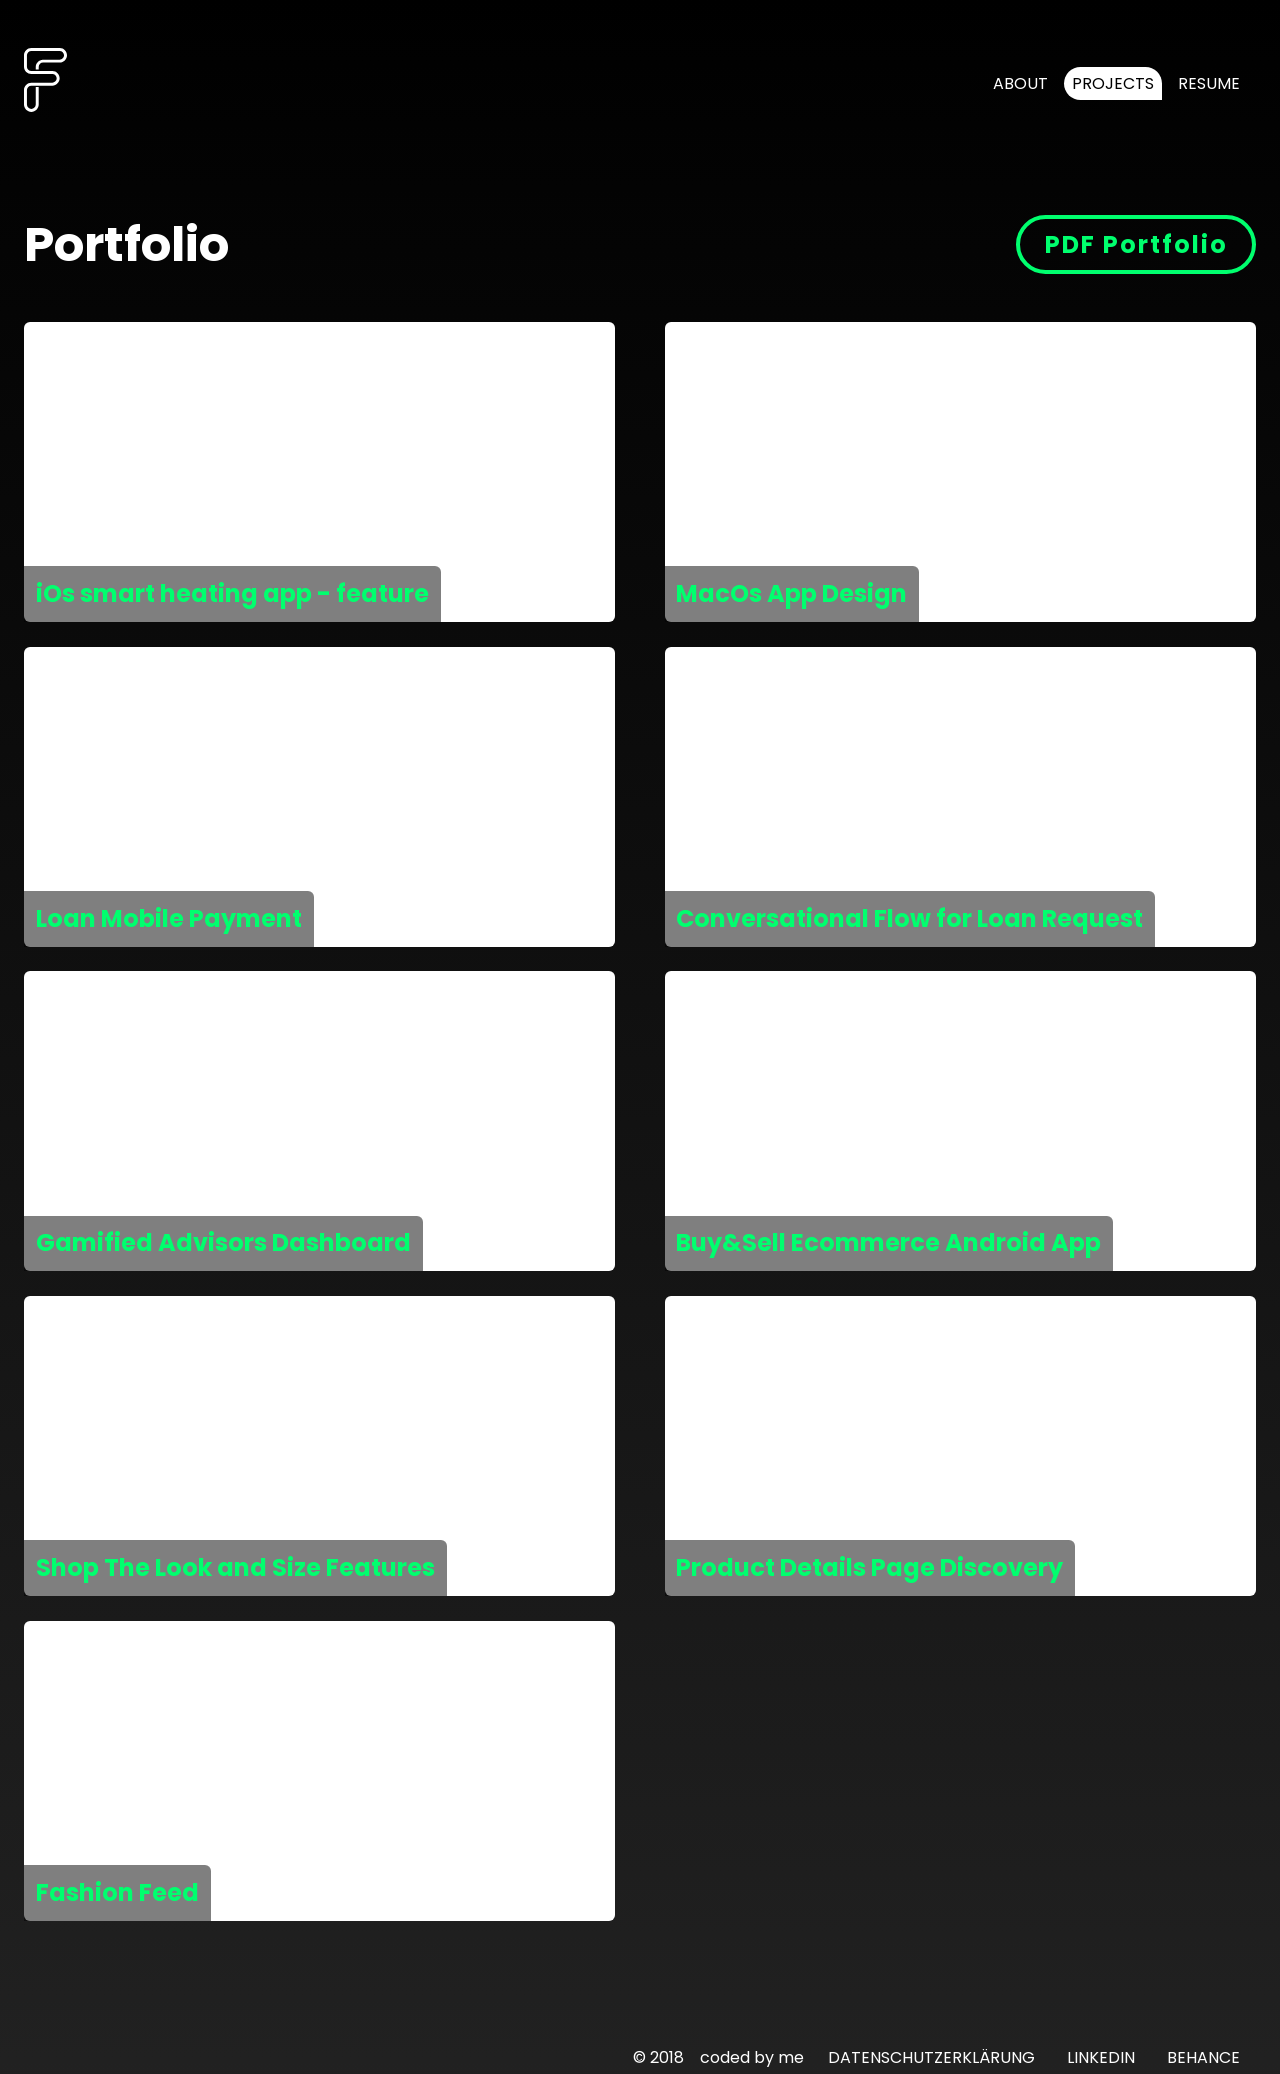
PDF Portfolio (1136, 244)
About (1020, 83)
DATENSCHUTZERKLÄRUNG (931, 2057)
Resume (1209, 83)
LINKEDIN (1101, 2057)
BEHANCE (1203, 2057)
